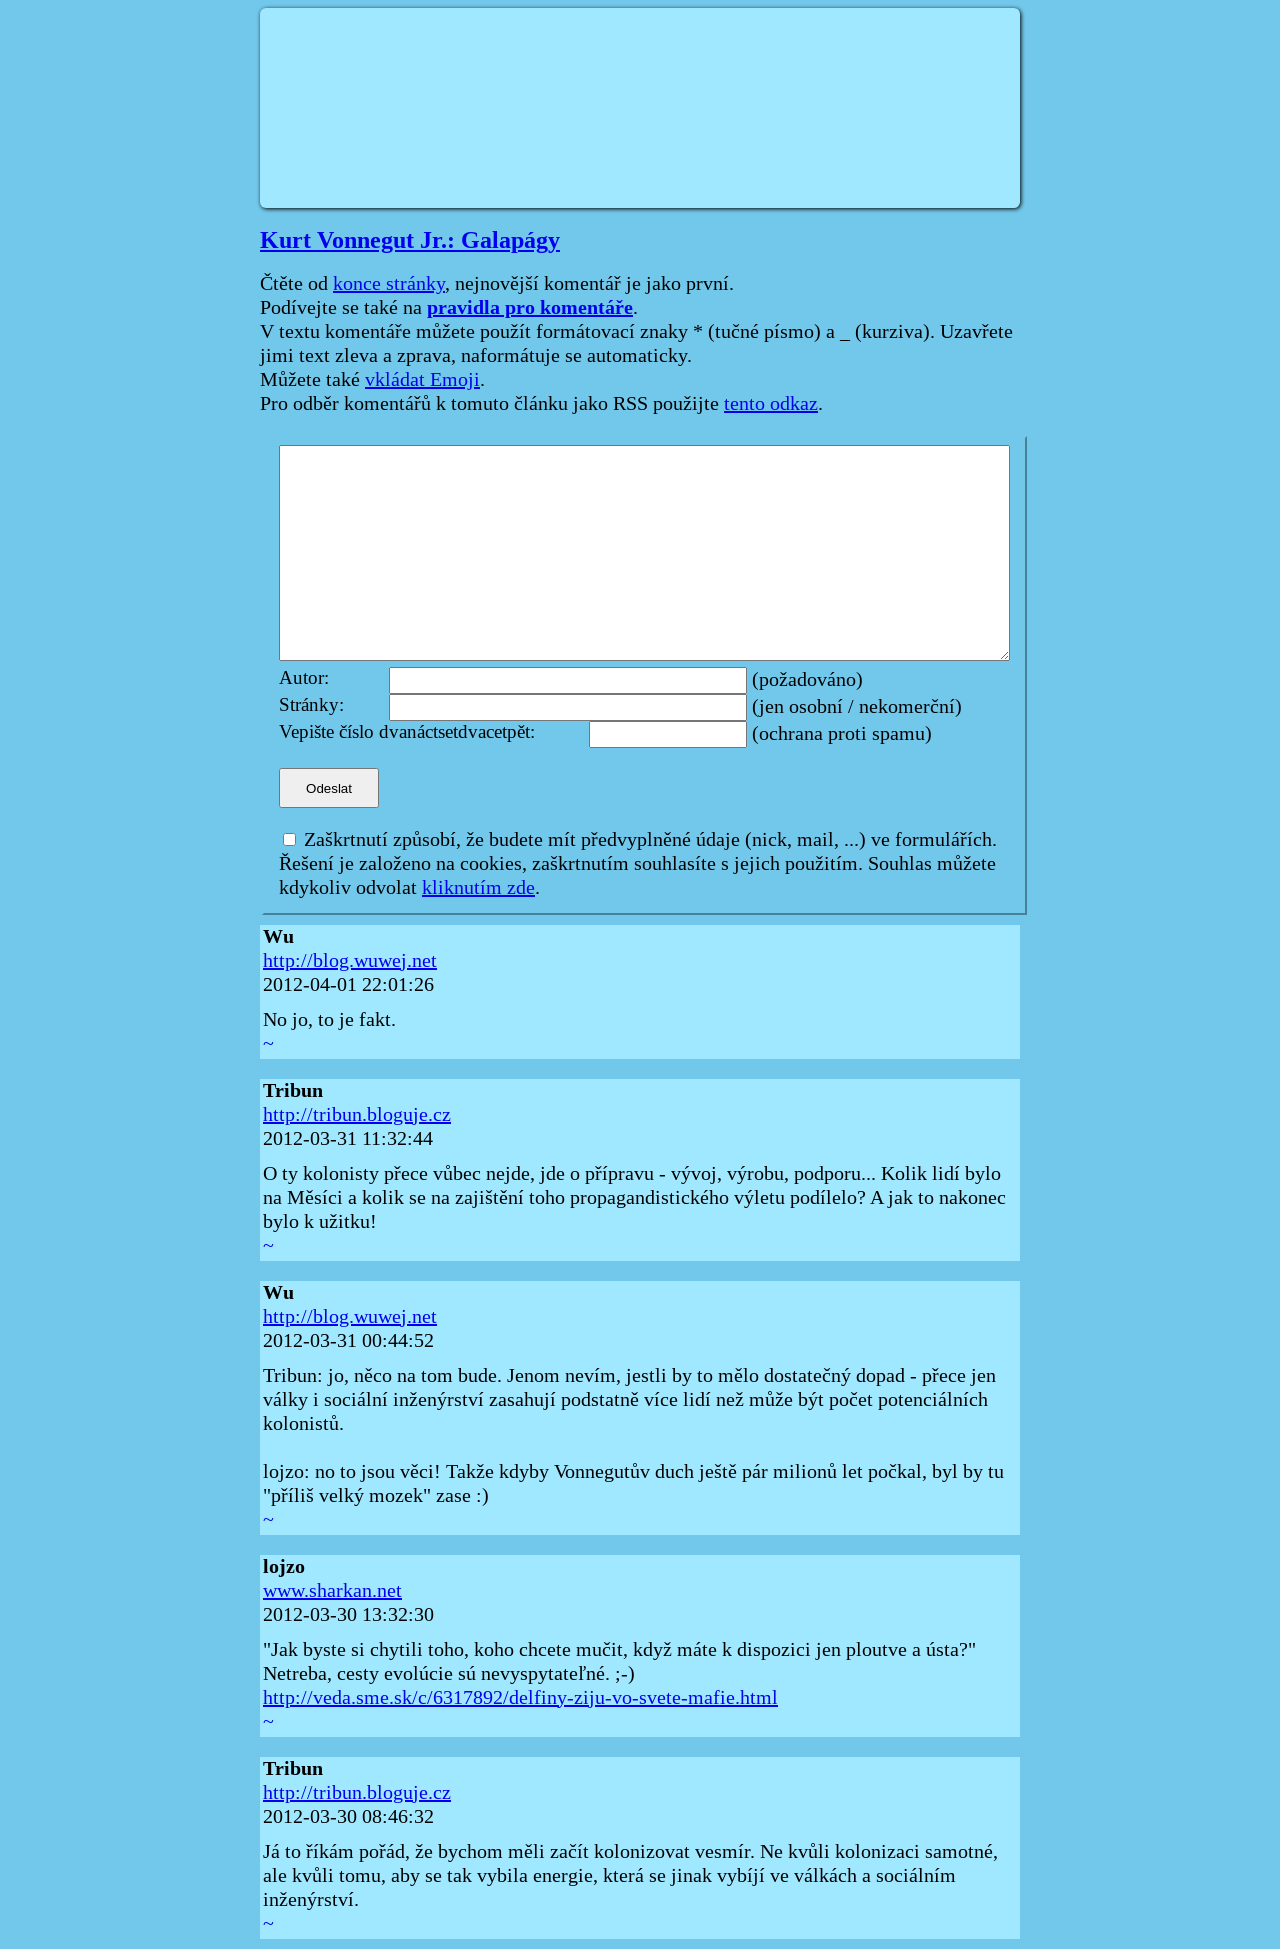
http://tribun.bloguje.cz (357, 1115)
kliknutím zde (478, 888)
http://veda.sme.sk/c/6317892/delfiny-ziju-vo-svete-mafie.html (520, 1698)
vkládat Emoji (422, 380)
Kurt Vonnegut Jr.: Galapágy (410, 240)
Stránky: (311, 705)
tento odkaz (771, 404)
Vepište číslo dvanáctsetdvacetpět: (407, 732)
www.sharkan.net (332, 1591)
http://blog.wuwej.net (350, 961)
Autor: (304, 678)
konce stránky (389, 284)
